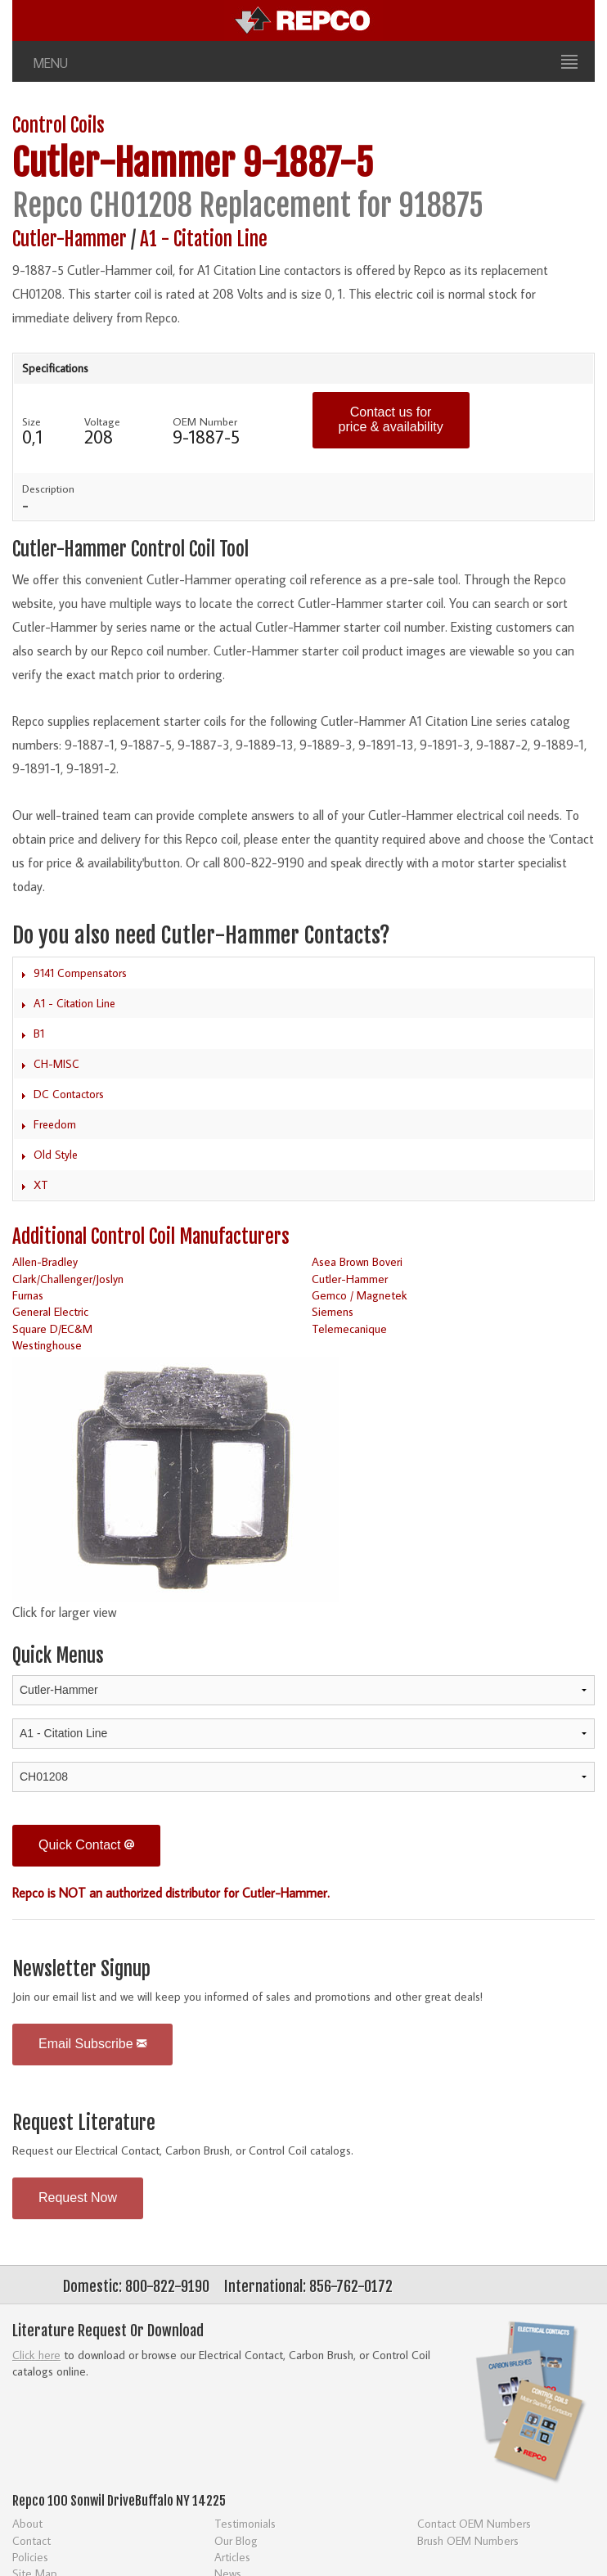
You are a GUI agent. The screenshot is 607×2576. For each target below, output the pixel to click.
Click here (36, 2354)
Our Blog (236, 2540)
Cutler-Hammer (123, 163)
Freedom (55, 1124)
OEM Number (205, 421)
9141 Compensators (80, 973)
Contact (31, 2540)
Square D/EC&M (52, 1328)
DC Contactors (69, 1094)
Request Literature (83, 2123)
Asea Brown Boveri (357, 1261)
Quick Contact (86, 1845)
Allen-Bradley (45, 1261)
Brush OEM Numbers (468, 2540)
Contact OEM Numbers (474, 2523)
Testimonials (245, 2523)
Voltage (102, 421)
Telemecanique (349, 1328)
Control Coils (58, 125)
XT (41, 1185)
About (27, 2523)
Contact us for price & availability (391, 419)
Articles (232, 2557)
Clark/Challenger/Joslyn (68, 1278)
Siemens (332, 1311)
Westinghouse (47, 1345)
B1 (39, 1033)
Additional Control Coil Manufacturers (151, 1237)
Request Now (77, 2197)
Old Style (56, 1154)
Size (31, 421)
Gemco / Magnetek (359, 1295)
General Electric (50, 1311)
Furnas (27, 1295)
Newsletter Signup (81, 1969)
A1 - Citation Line (204, 239)
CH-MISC (56, 1063)
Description (48, 488)
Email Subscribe (92, 2044)
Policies (30, 2557)
